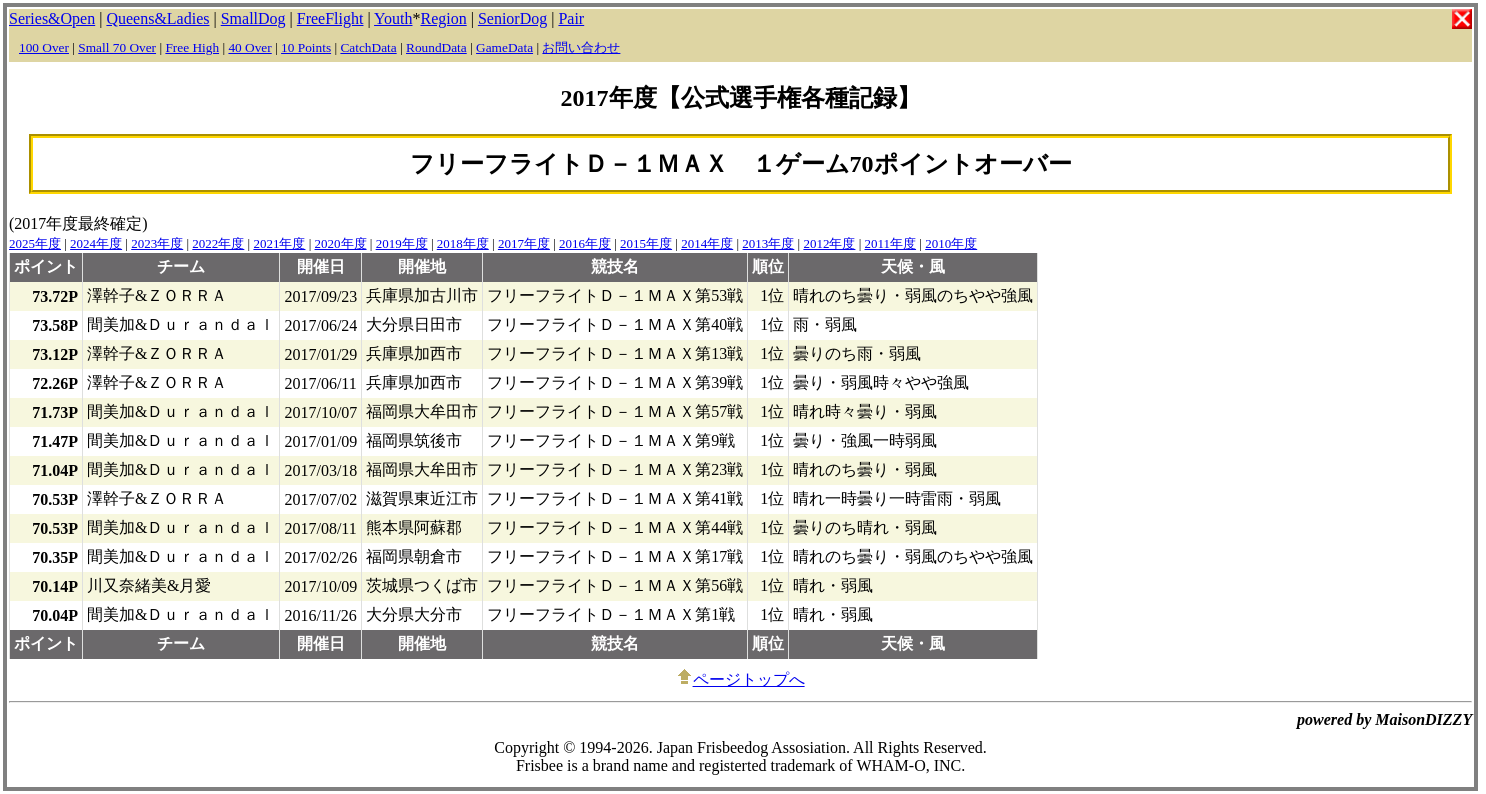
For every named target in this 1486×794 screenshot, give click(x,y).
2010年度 (951, 243)
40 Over (249, 47)
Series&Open (52, 18)
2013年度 (768, 243)
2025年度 (35, 243)
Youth (393, 18)
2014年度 (707, 243)
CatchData (368, 47)
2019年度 (402, 243)
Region (443, 18)
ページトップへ (741, 679)
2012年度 (829, 243)
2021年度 (279, 243)
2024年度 (96, 243)
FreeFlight (330, 18)
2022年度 (218, 243)
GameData (504, 47)
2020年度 (341, 243)
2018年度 (463, 243)
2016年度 (585, 243)
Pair (571, 18)
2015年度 (646, 243)
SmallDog (253, 18)
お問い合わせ (581, 47)
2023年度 (157, 243)
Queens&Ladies (157, 18)
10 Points (306, 47)
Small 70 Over (117, 47)
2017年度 (524, 243)
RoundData (436, 47)
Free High (192, 47)
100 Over (44, 47)
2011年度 (891, 243)
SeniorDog (512, 18)
